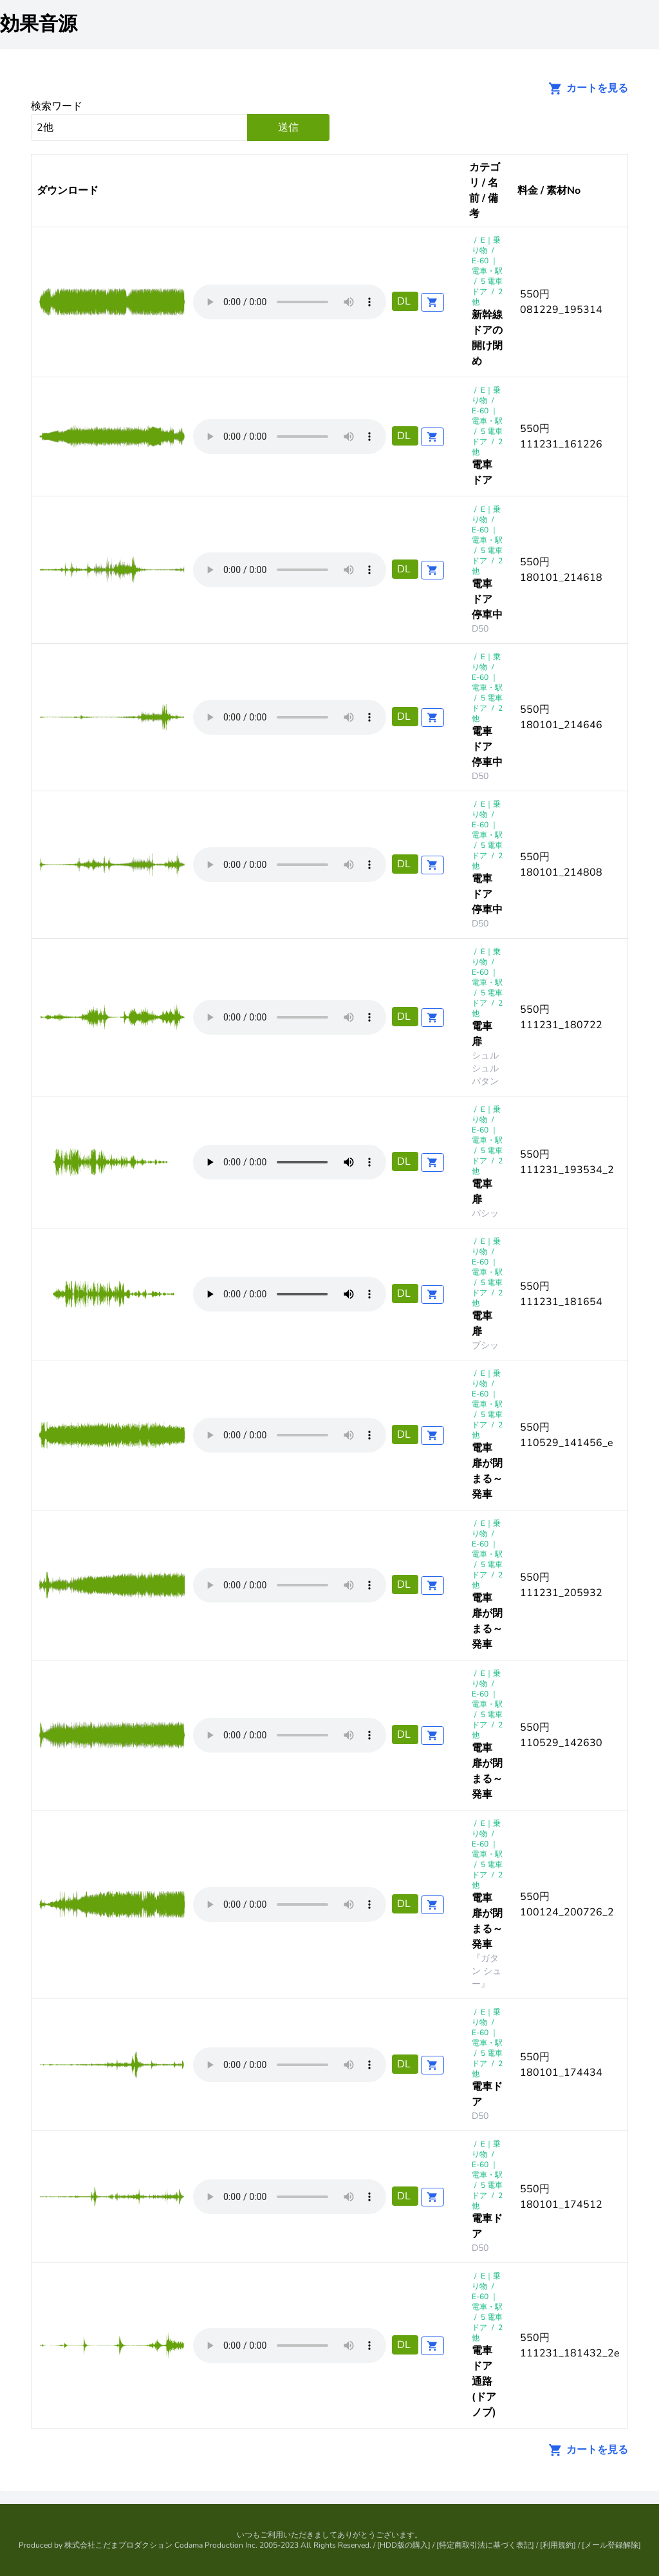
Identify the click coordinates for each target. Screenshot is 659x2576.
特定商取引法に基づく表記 (485, 2545)
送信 (288, 127)
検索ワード (56, 106)
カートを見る (584, 88)
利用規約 (558, 2545)
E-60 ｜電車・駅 (487, 266)
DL (405, 301)
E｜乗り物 (486, 245)
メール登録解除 (611, 2545)
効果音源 (38, 24)
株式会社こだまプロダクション (118, 2545)
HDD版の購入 (404, 2545)
